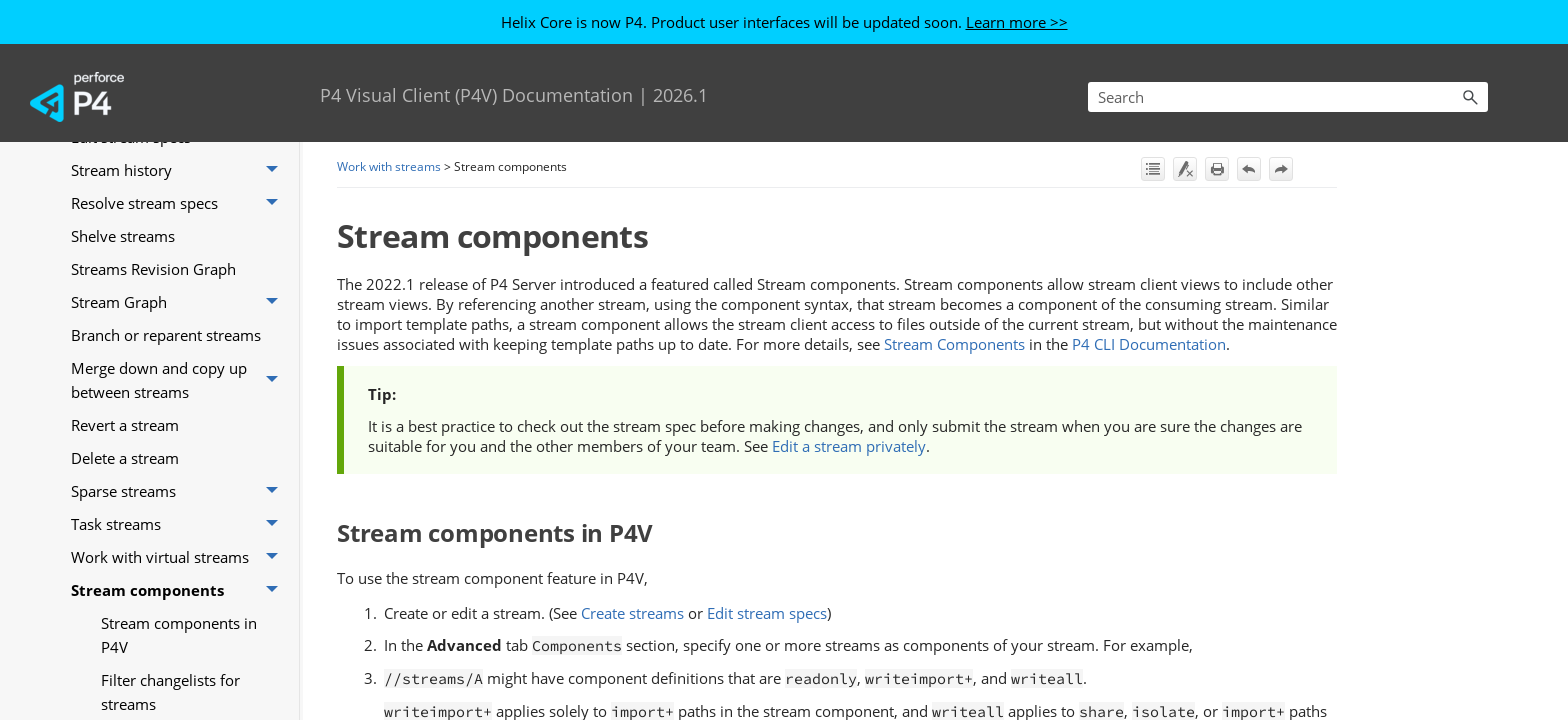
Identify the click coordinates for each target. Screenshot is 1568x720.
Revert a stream (125, 425)
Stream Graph (180, 302)
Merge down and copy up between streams (180, 380)
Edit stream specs (767, 613)
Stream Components (954, 344)
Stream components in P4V (179, 635)
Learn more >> (1017, 22)
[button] (1470, 97)
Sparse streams (180, 491)
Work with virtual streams (180, 557)
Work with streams (389, 166)
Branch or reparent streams (166, 335)
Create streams (632, 613)
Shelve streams (123, 236)
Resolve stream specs (180, 203)
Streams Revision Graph (153, 269)
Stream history (180, 170)
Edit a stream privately (849, 446)
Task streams (180, 524)
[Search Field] (1288, 97)
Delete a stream (125, 458)
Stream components (180, 590)
